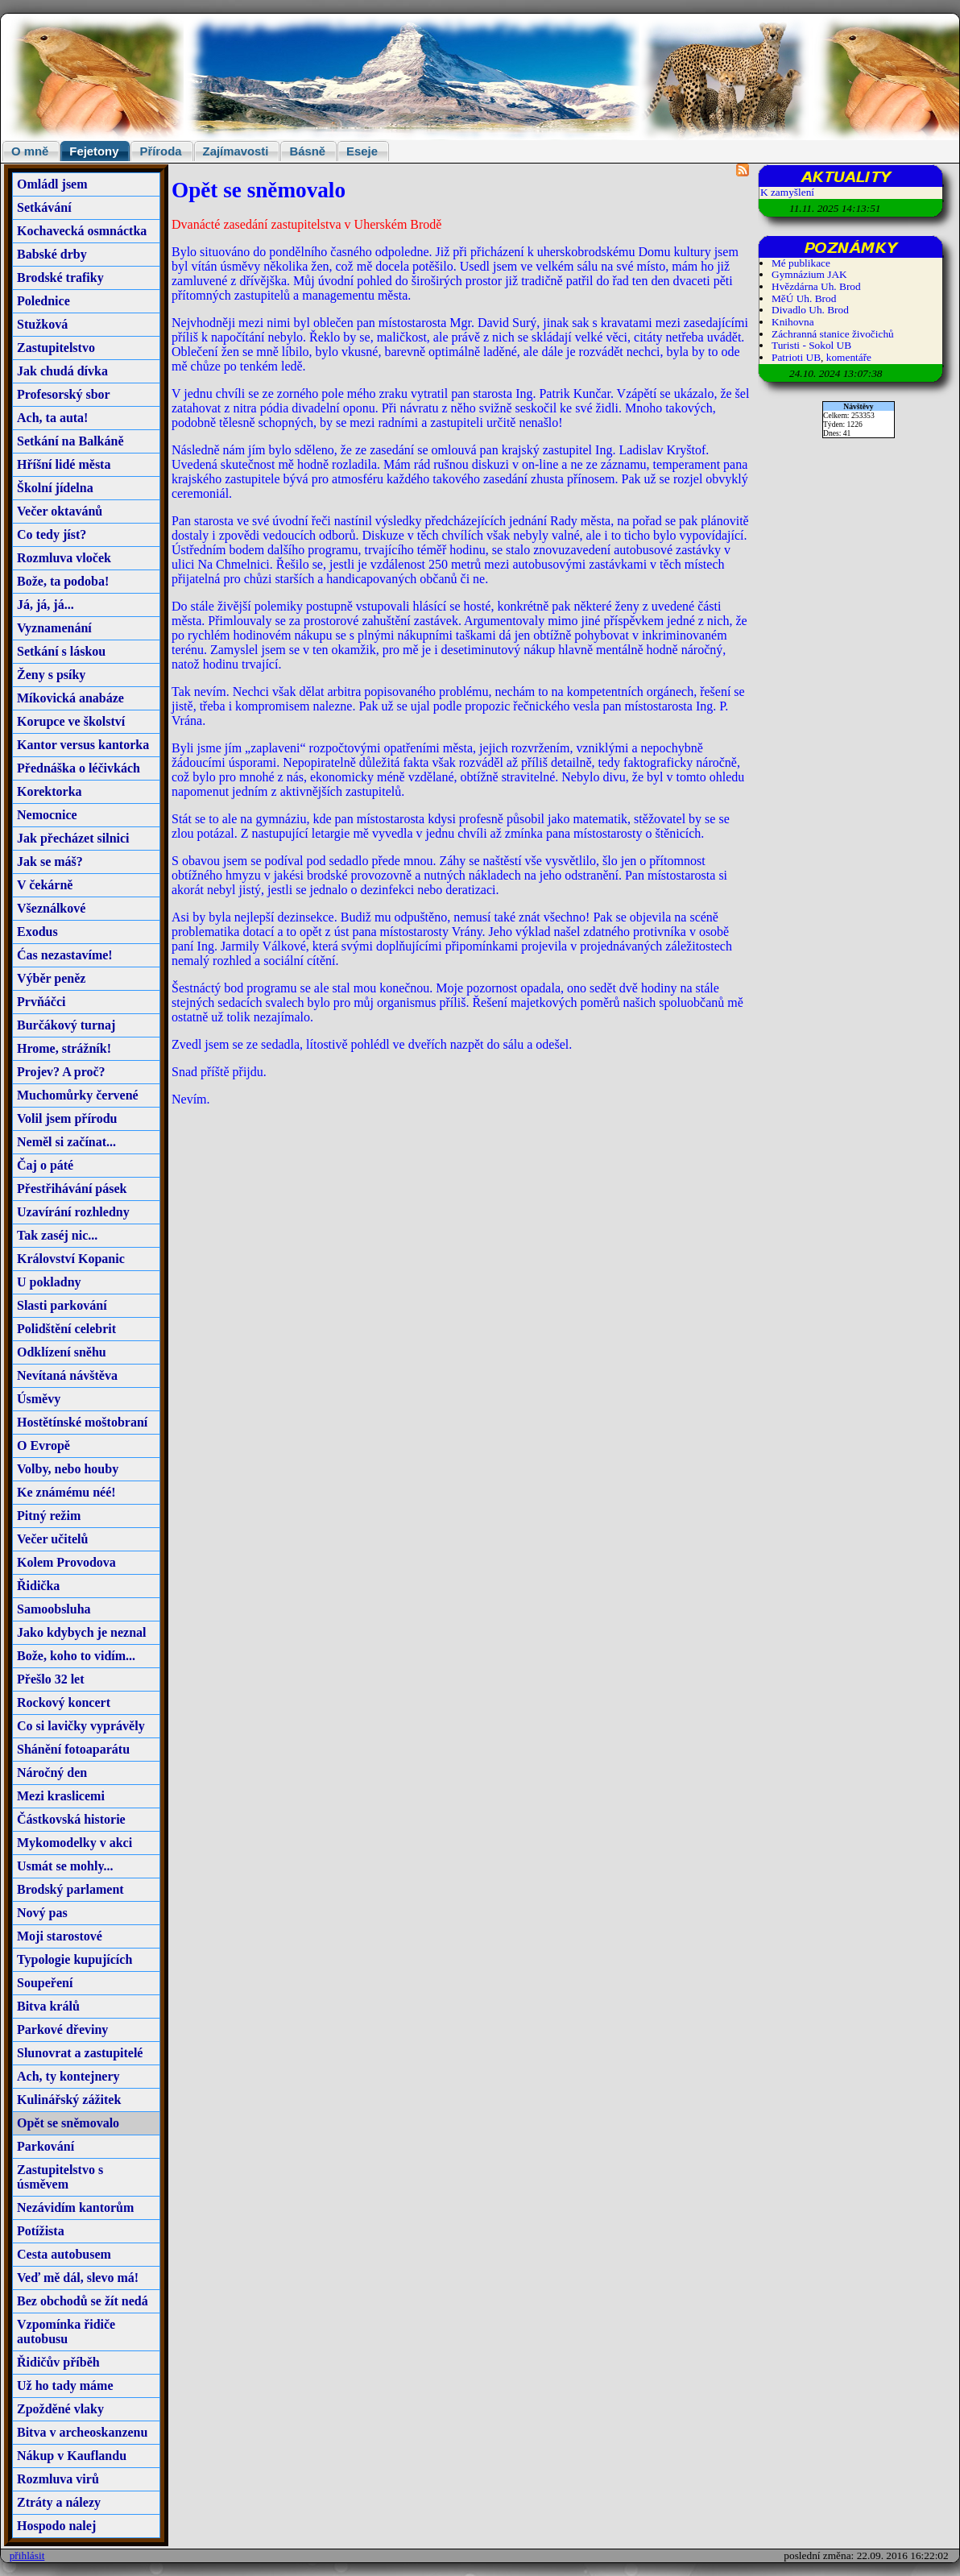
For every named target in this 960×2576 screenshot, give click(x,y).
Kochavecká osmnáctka (82, 231)
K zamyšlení (787, 192)
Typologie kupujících (74, 1959)
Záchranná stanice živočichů (833, 334)
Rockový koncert (63, 1702)
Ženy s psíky (51, 674)
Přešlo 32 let (51, 1679)
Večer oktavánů (59, 511)
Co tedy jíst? (51, 534)
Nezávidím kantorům (75, 2207)
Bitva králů (48, 2006)
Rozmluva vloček (64, 558)
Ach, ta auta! (52, 418)
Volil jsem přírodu (67, 1118)
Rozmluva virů (58, 2479)
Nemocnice (47, 815)
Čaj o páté (45, 1165)
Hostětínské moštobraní (82, 1422)
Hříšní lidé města (63, 464)
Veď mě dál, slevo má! (78, 2277)
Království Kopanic (71, 1258)
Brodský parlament (70, 1889)
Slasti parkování (62, 1305)
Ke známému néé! (66, 1492)
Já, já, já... (45, 604)
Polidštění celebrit (66, 1329)
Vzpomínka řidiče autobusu (66, 2331)
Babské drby (52, 254)
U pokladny (49, 1282)
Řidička (38, 1585)
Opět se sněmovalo (68, 2123)
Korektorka (49, 791)
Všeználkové (51, 908)
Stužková (42, 324)
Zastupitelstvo (56, 347)
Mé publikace (801, 263)
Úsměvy (38, 1399)
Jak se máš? (50, 861)
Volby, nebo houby (67, 1469)
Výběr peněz (51, 978)
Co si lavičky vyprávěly (81, 1726)
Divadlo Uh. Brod (810, 310)
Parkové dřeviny (62, 2029)
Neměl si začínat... (66, 1142)
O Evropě (43, 1445)
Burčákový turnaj (66, 1025)
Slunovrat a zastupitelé (80, 2053)
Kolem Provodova (66, 1562)
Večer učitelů (52, 1539)
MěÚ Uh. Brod (804, 298)
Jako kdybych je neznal (81, 1632)
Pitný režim (49, 1515)
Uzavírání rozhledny (73, 1212)
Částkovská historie (71, 1819)
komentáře (848, 357)
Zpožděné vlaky (60, 2409)
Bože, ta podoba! (63, 581)
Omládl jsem (52, 184)
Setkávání (44, 207)
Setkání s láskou (61, 651)
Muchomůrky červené (78, 1095)
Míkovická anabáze (70, 698)
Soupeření (44, 1983)
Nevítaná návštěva (67, 1375)
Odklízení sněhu (61, 1352)
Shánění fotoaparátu (73, 1749)
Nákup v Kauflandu (71, 2455)
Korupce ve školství (71, 721)
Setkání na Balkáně (70, 441)
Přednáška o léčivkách (78, 768)
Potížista (40, 2231)
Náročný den (52, 1772)
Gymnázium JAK (809, 274)
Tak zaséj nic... (57, 1235)
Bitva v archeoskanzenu (82, 2432)
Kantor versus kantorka (83, 745)
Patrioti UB (796, 357)
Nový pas (42, 1913)
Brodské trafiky (60, 277)
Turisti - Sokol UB (811, 345)
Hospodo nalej (56, 2526)
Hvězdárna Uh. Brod (816, 286)
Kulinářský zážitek (69, 2099)
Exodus (37, 931)
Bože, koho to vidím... (76, 1656)
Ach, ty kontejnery (68, 2076)
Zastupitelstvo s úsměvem (60, 2177)
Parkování (45, 2146)
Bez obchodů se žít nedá (82, 2301)
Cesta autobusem (64, 2254)
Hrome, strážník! (64, 1048)
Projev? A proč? (61, 1072)
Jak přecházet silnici (73, 838)
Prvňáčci (41, 1001)
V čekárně (44, 885)
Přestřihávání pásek (71, 1188)
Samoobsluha (54, 1609)
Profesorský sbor (63, 394)
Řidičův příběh (58, 2362)
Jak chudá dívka (62, 371)
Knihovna (793, 322)
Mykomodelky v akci (74, 1842)
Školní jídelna (55, 488)
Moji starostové (59, 1936)
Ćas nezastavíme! (65, 955)
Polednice (43, 301)
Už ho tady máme (65, 2385)
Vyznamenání (54, 628)
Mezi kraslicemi (61, 1796)
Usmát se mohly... (65, 1866)
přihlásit (27, 2555)
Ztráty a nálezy (59, 2502)
